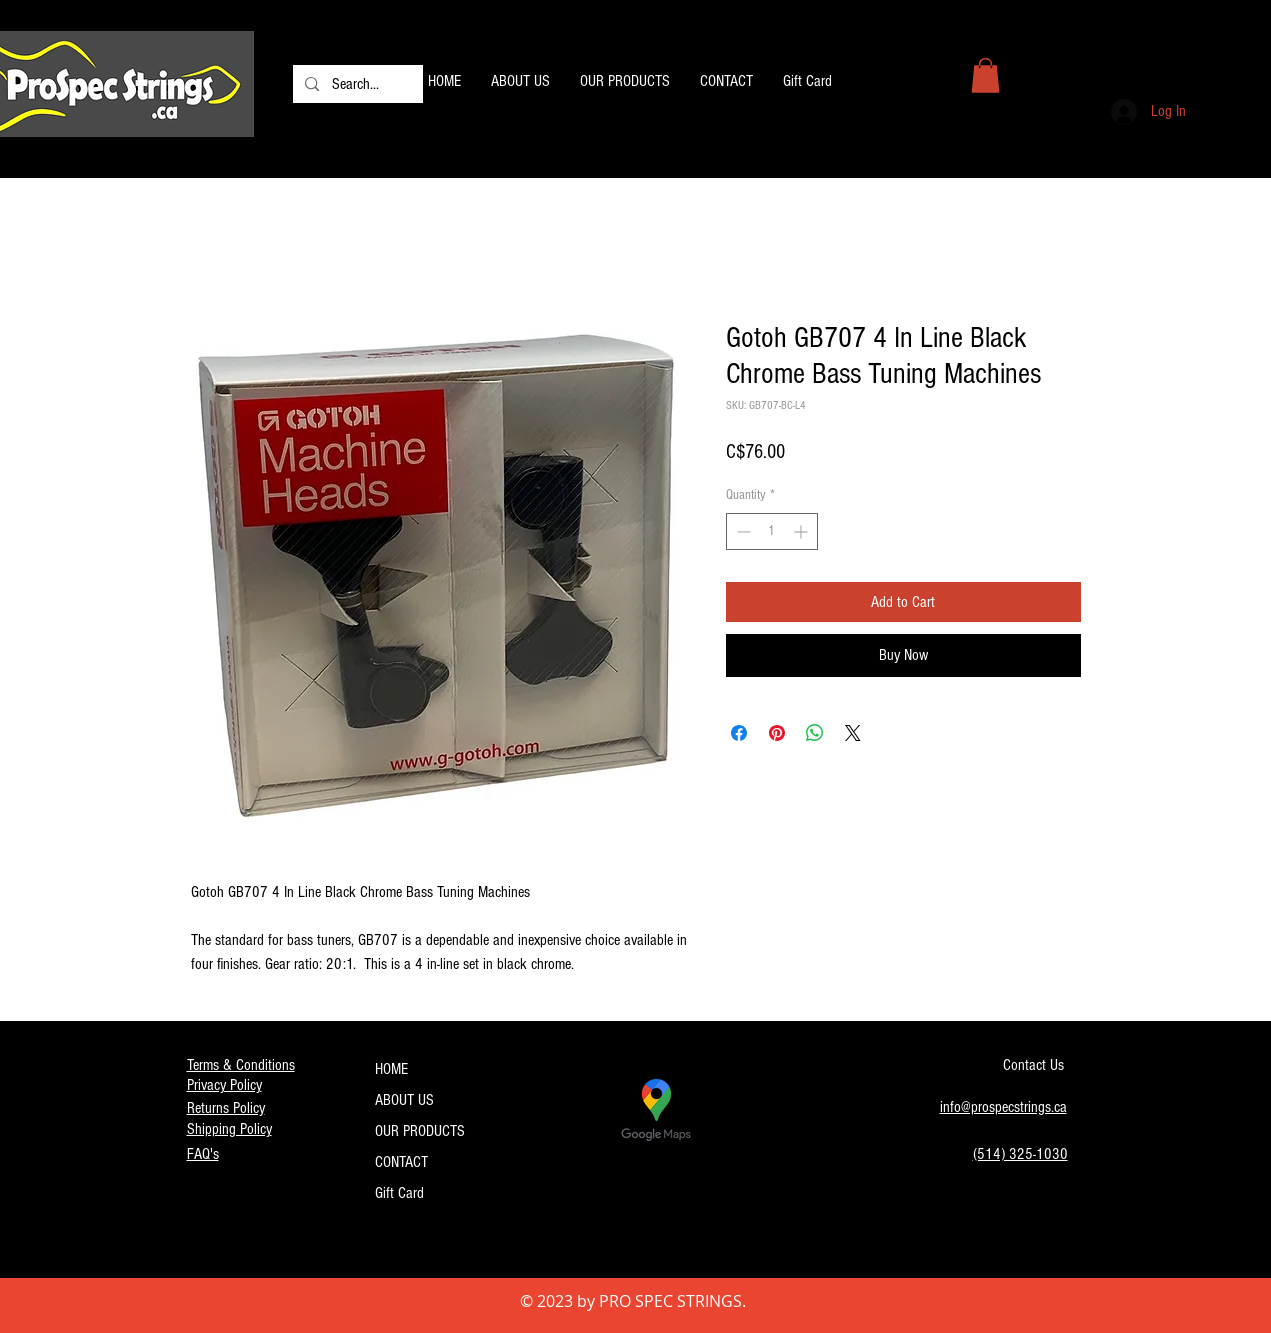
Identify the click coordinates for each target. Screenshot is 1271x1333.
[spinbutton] (772, 531)
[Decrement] (741, 531)
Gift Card (399, 1193)
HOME (391, 1069)
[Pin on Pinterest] (777, 733)
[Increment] (802, 531)
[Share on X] (853, 733)
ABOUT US (404, 1100)
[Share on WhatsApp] (815, 733)
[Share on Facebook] (739, 733)
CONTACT (401, 1162)
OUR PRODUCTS (420, 1131)
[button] (985, 75)
